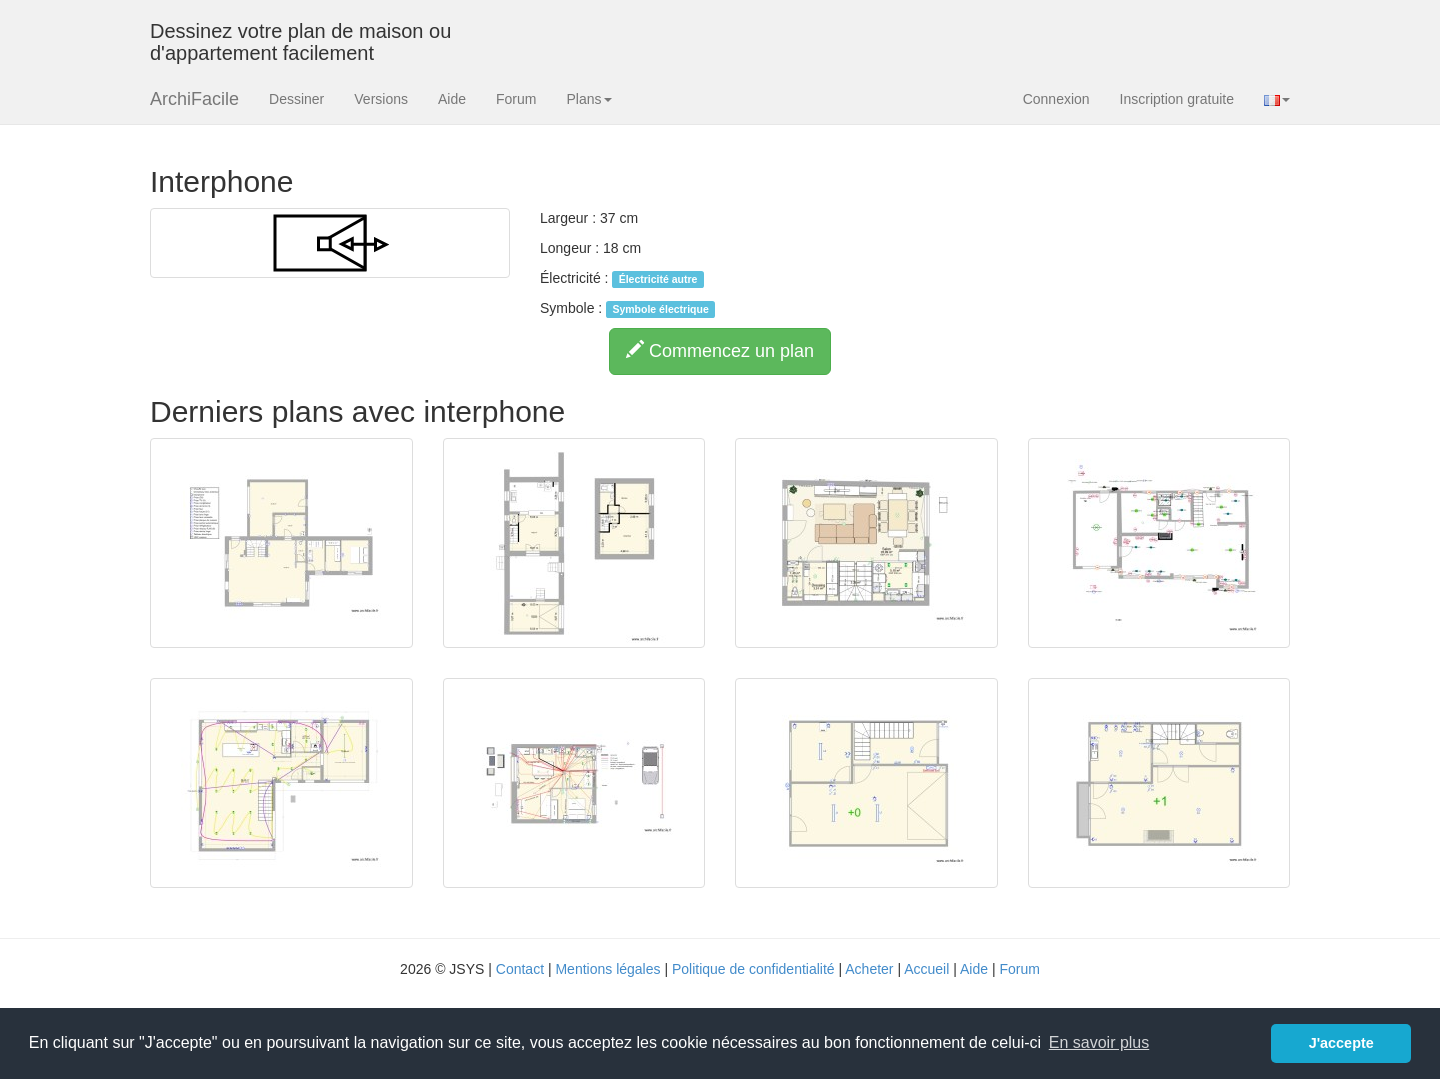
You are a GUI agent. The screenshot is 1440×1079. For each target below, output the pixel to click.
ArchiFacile (194, 99)
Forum (516, 99)
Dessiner (296, 99)
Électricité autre (658, 279)
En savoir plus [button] (1099, 1042)
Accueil (926, 969)
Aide (452, 99)
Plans (588, 99)
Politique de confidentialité (753, 969)
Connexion (1056, 99)
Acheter (869, 969)
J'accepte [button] (1341, 1043)
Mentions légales (607, 969)
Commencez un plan (720, 350)
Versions (381, 99)
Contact (520, 969)
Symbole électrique (660, 309)
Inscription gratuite (1177, 99)
